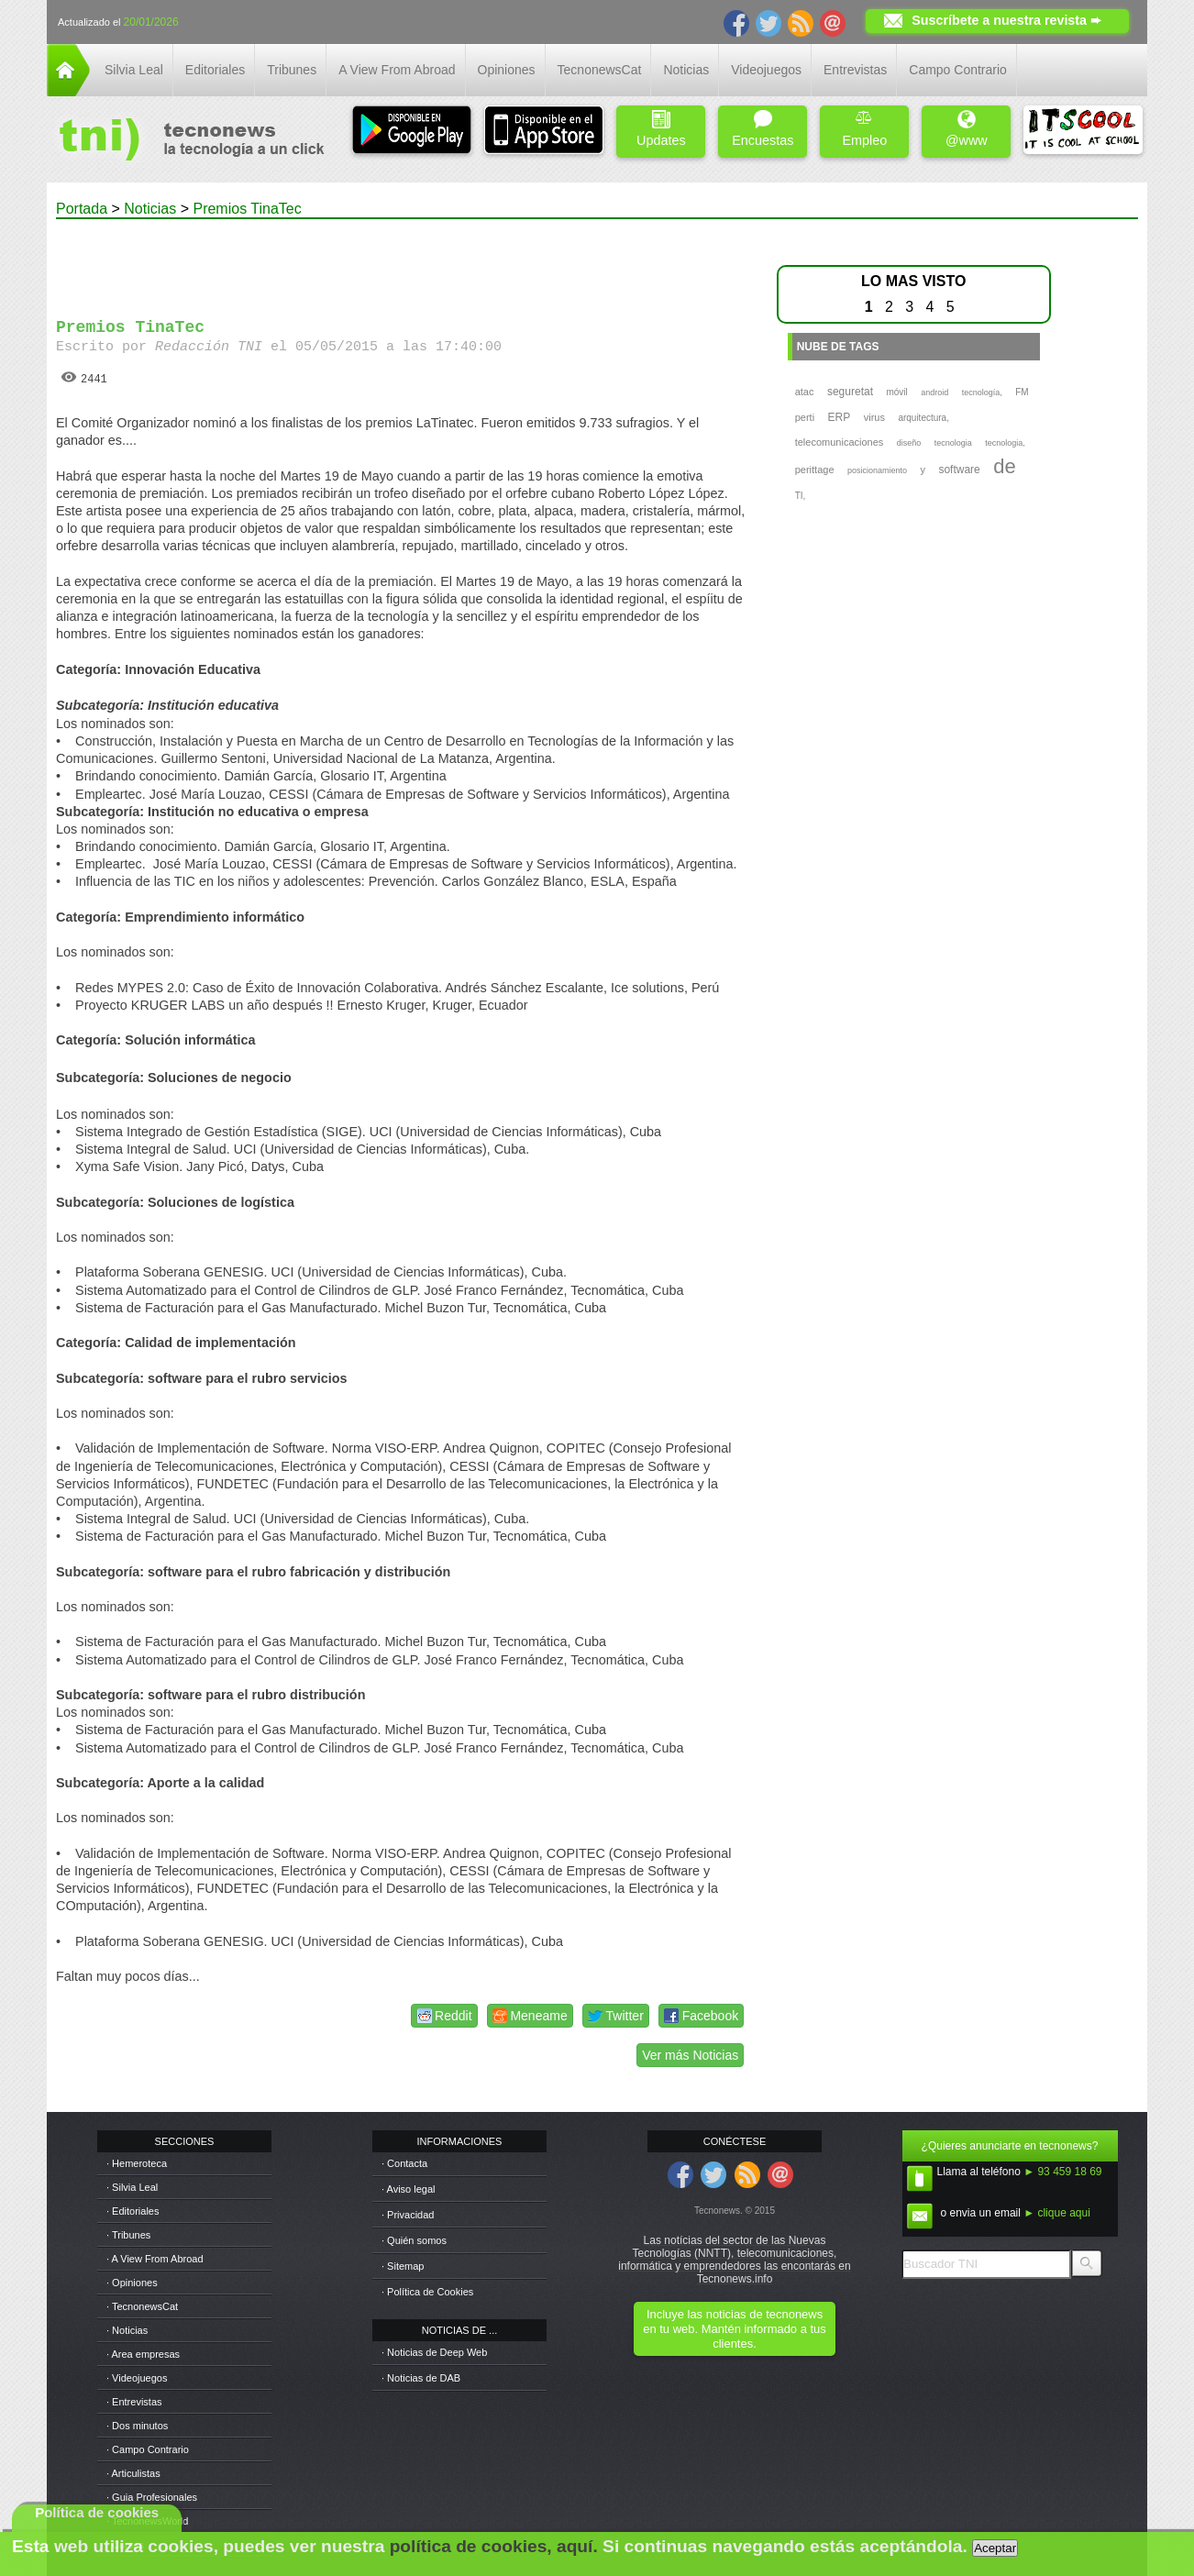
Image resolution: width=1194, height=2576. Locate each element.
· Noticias (127, 2330)
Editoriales (215, 69)
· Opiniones (132, 2282)
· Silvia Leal (132, 2187)
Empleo (864, 129)
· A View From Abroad (155, 2258)
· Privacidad (407, 2214)
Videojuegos (766, 69)
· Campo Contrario (147, 2449)
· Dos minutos (137, 2425)
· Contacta (404, 2163)
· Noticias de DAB (420, 2377)
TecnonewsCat (600, 69)
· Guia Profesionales (151, 2497)
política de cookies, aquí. (494, 2546)
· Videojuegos (136, 2377)
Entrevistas (855, 69)
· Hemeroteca (136, 2163)
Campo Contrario (958, 69)
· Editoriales (132, 2211)
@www (966, 129)
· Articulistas (133, 2473)
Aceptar (995, 2548)
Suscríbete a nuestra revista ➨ (1006, 20)
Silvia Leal (134, 69)
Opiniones (507, 69)
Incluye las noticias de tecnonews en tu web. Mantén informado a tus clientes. (734, 2328)
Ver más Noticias (690, 2055)
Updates (661, 129)
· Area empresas (143, 2354)
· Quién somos (414, 2240)
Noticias (686, 69)
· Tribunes (128, 2234)
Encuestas (762, 129)
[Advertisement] (402, 260)
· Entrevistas (134, 2401)
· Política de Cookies (427, 2291)
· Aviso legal (408, 2189)
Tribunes (291, 69)
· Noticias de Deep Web (434, 2352)
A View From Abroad (396, 69)
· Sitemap (402, 2266)
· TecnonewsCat (142, 2306)
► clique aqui (1056, 2212)
